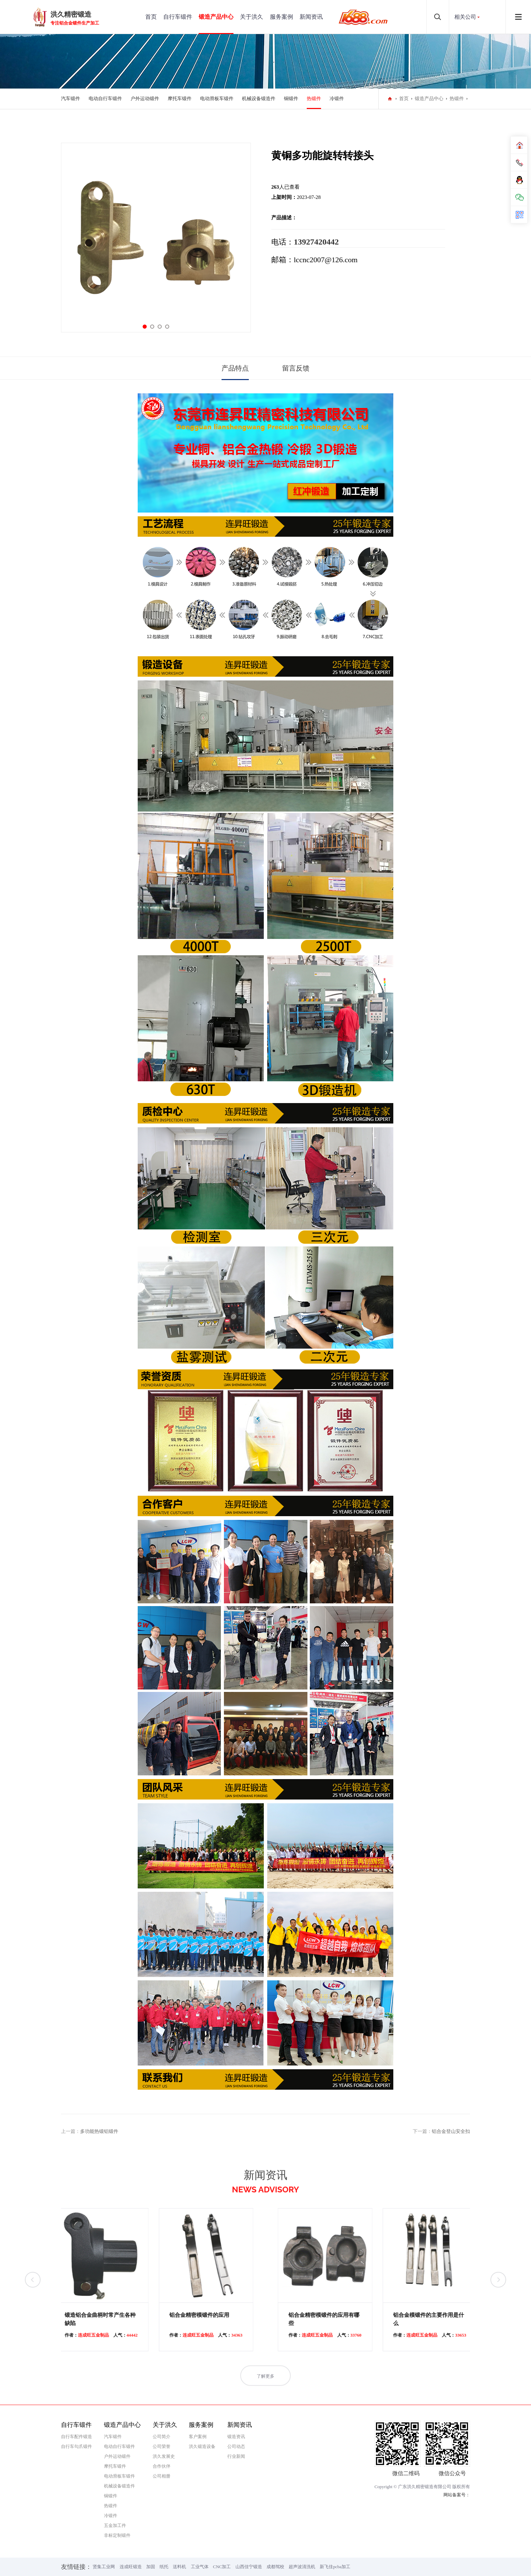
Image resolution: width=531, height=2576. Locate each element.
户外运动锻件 (145, 98)
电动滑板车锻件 (216, 98)
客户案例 (198, 2436)
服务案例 (281, 17)
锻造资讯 (236, 2436)
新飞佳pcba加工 (335, 2566)
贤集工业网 (104, 2566)
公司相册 (161, 2476)
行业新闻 (236, 2456)
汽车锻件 (70, 98)
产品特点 (235, 368)
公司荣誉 (161, 2446)
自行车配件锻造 (76, 2436)
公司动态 (236, 2446)
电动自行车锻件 (105, 98)
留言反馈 (295, 368)
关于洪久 (251, 17)
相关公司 (465, 17)
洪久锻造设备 (202, 2446)
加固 (150, 2566)
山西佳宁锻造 (249, 2566)
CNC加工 (222, 2566)
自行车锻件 (177, 17)
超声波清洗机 (302, 2566)
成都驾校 (275, 2566)
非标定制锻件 (117, 2535)
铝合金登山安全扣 (451, 2131)
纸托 (164, 2566)
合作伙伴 (161, 2466)
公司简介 (161, 2436)
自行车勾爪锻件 (76, 2446)
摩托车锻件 (180, 98)
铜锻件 (291, 98)
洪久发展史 (164, 2456)
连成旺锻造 (131, 2566)
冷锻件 (337, 98)
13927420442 (316, 241)
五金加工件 (115, 2525)
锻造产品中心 (216, 17)
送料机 (179, 2566)
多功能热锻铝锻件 (99, 2131)
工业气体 (200, 2566)
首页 (151, 17)
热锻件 (314, 98)
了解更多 (265, 2391)
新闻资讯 (311, 17)
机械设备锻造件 (258, 98)
